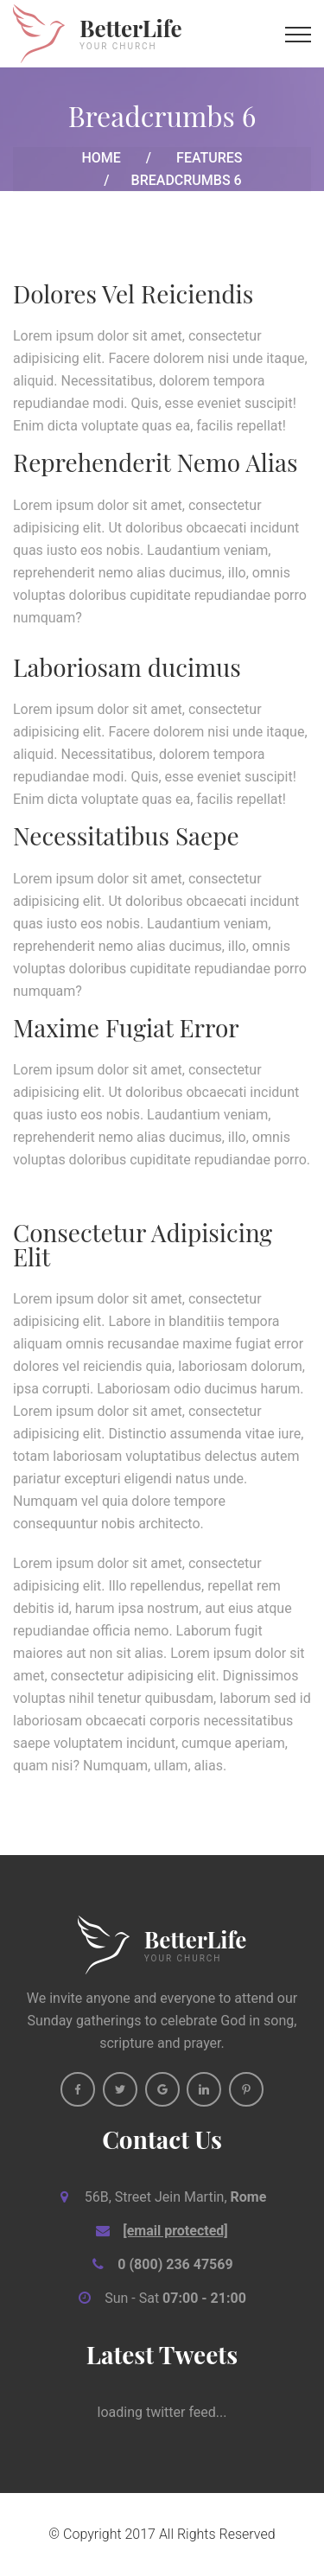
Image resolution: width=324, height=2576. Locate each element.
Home (100, 158)
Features (209, 158)
